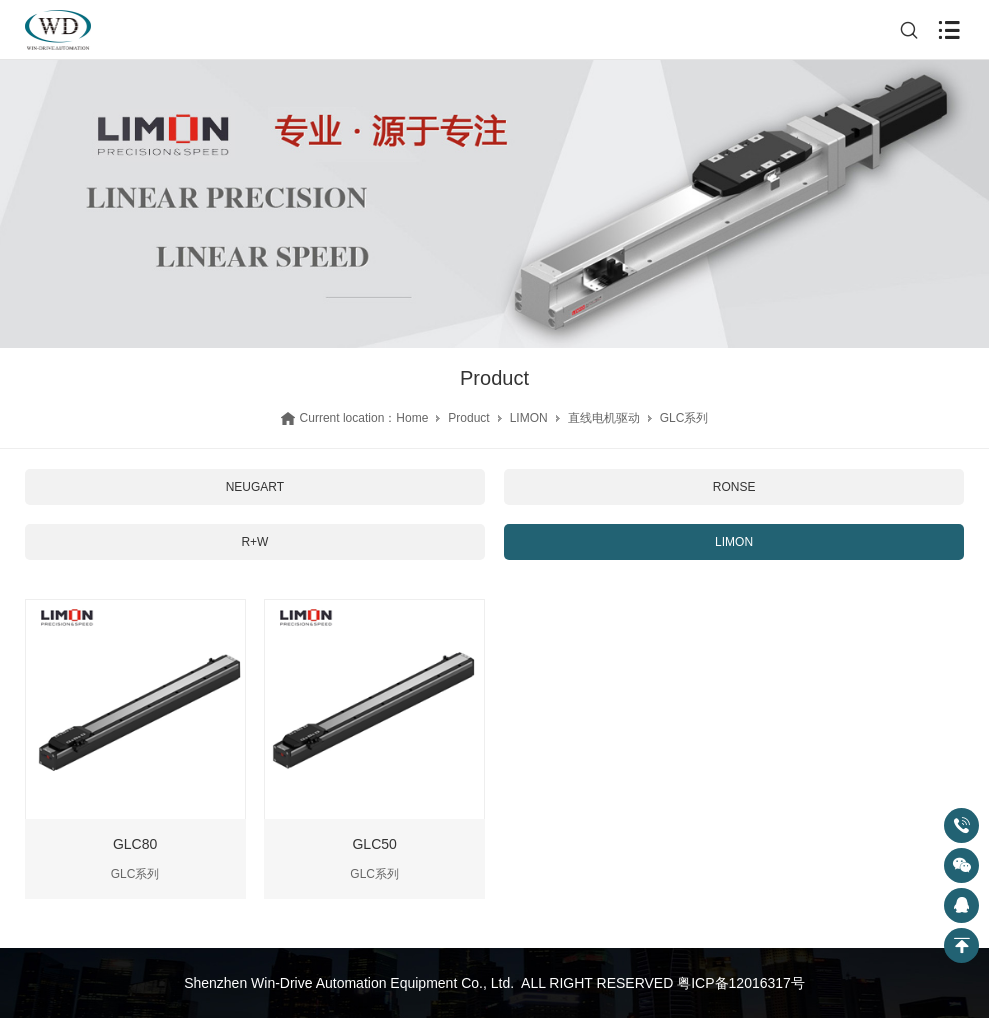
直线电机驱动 (604, 418)
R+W (254, 542)
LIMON (529, 418)
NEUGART (255, 487)
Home (412, 418)
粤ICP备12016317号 (741, 983)
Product (468, 418)
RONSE (734, 487)
